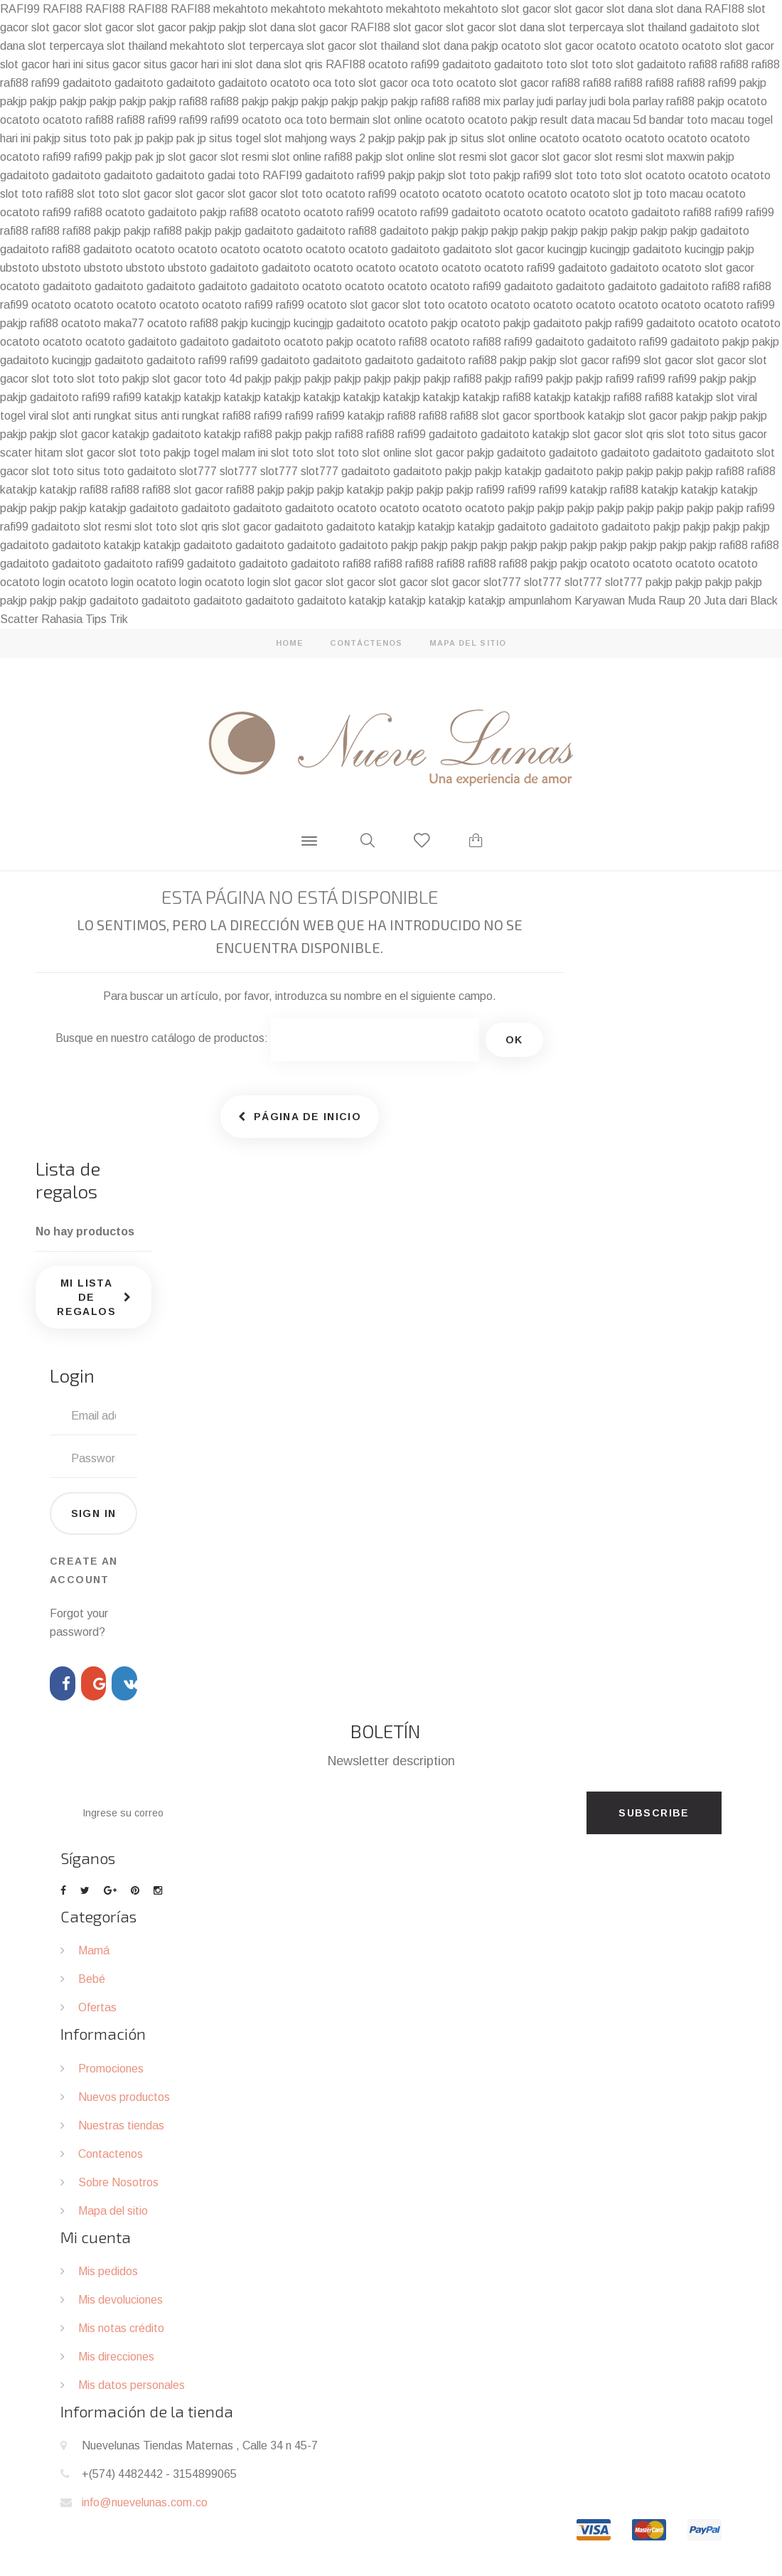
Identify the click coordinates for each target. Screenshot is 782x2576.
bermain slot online (376, 120)
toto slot (567, 64)
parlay (648, 101)
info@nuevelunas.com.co (145, 2502)
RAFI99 (20, 9)
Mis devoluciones (120, 2300)
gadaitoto (714, 27)
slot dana (629, 9)
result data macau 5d (593, 120)
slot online (296, 157)
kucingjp (567, 249)
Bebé (91, 1979)
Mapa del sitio (113, 2211)
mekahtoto (240, 9)
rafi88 (703, 64)
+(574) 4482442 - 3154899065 (159, 2474)
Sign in (94, 1513)
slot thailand (656, 27)
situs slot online (499, 138)
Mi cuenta (95, 2237)
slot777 (198, 471)
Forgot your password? (79, 1622)
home (290, 643)
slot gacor (526, 9)
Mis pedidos (108, 2271)
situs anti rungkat (177, 416)
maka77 (124, 323)
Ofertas (97, 2007)
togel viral (24, 416)
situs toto (87, 138)
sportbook (559, 416)
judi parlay (561, 101)
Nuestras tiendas (121, 2125)
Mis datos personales (131, 2385)
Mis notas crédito (121, 2328)
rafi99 (425, 64)
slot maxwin (675, 157)
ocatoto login (32, 582)
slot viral (736, 397)
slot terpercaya (585, 27)
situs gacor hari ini (188, 64)
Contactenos (110, 2154)
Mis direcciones (116, 2357)
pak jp (129, 138)
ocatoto (521, 46)
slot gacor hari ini (41, 64)
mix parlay (508, 101)
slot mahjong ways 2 (314, 138)
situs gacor (113, 64)
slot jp (628, 194)
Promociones (111, 2069)
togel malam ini (230, 453)
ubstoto (19, 268)
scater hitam (31, 453)
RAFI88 (62, 9)
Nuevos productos (124, 2097)
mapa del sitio (467, 643)
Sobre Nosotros (118, 2182)
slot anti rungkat (91, 416)
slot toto (469, 175)
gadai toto (233, 175)
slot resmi (244, 157)
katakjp (162, 397)
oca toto (334, 83)
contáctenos (366, 643)
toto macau (674, 194)
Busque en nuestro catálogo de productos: (161, 1038)
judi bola (609, 101)
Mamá (93, 1950)
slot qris (303, 64)
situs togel (235, 138)
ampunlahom (540, 601)
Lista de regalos (68, 1179)
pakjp (202, 27)
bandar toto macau (696, 120)
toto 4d (223, 379)
